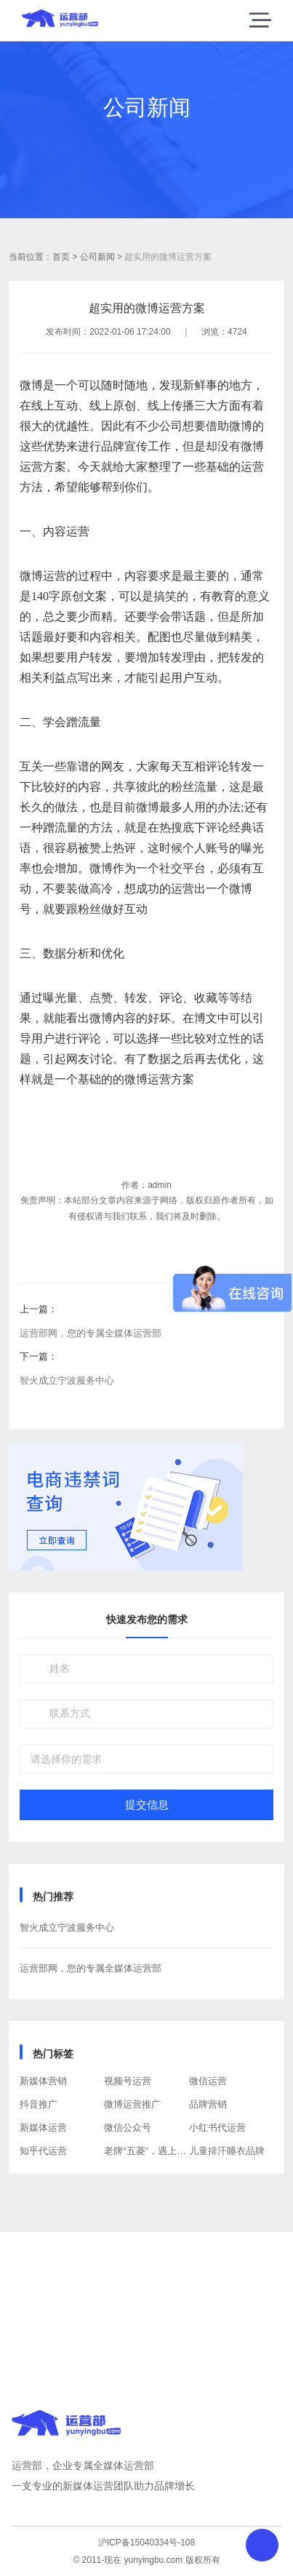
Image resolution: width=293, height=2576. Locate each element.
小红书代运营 (217, 2127)
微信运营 (208, 2080)
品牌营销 (208, 2104)
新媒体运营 (43, 2127)
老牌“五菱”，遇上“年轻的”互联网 (171, 2150)
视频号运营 (127, 2080)
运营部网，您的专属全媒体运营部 (90, 1333)
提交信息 (147, 1805)
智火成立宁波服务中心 (67, 1380)
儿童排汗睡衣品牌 (227, 2150)
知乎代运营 (43, 2150)
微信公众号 (127, 2127)
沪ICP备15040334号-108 (146, 2542)
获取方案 (146, 2318)
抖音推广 (38, 2104)
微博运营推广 (132, 2104)
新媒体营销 (43, 2080)
